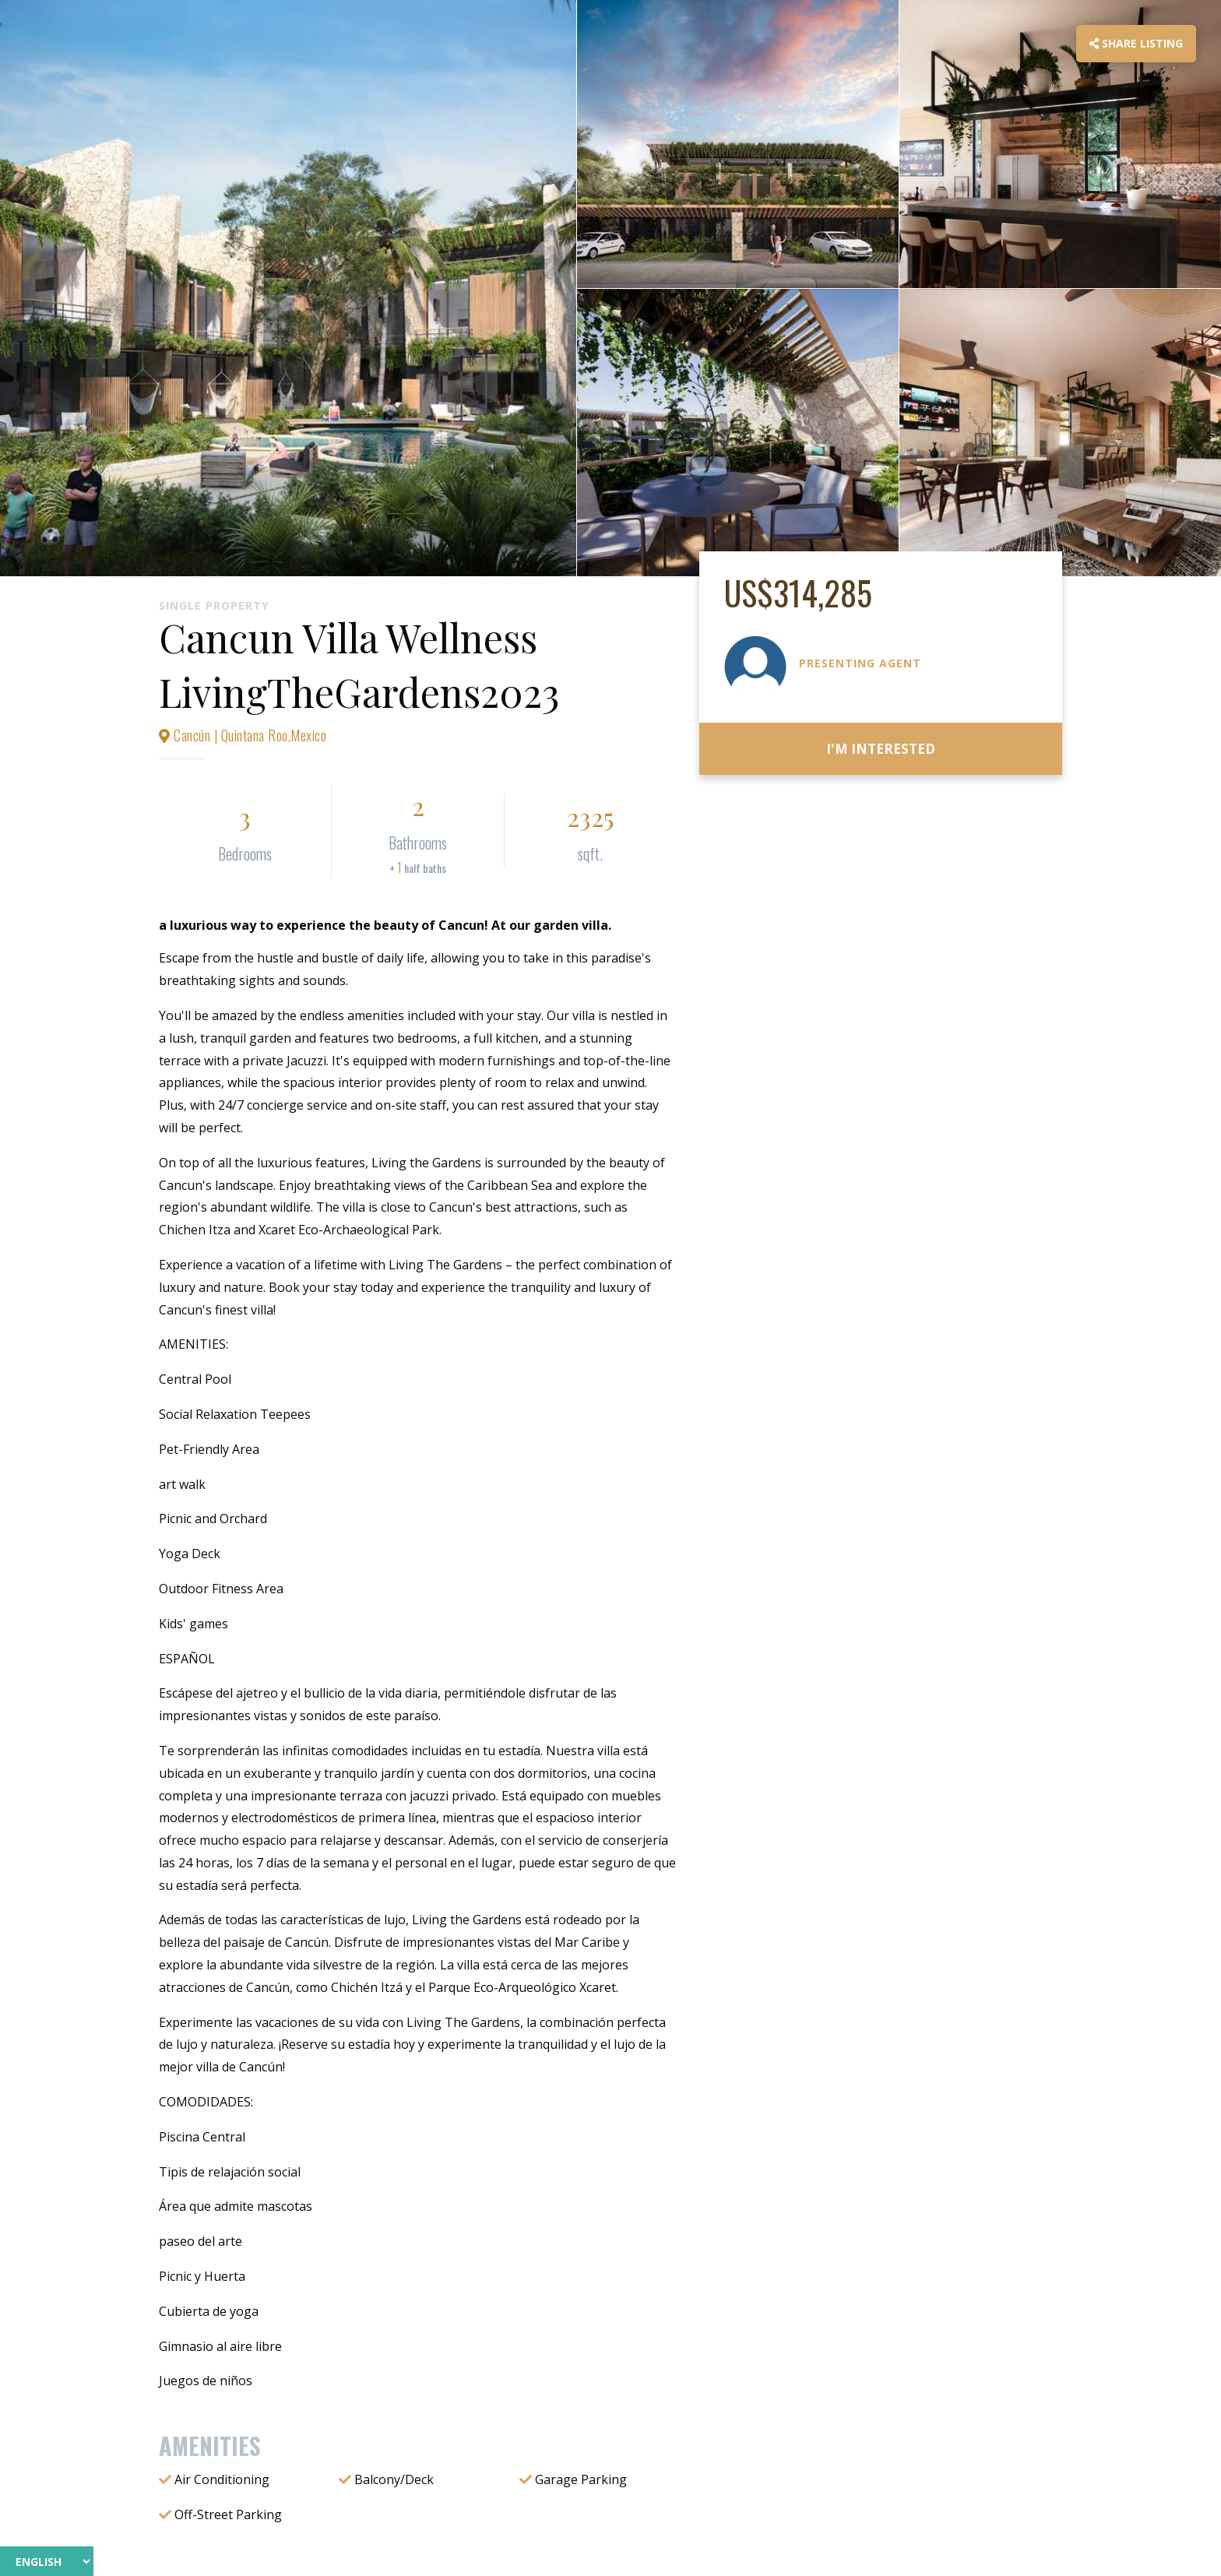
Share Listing (1136, 43)
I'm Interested (880, 749)
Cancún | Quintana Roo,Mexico (242, 735)
